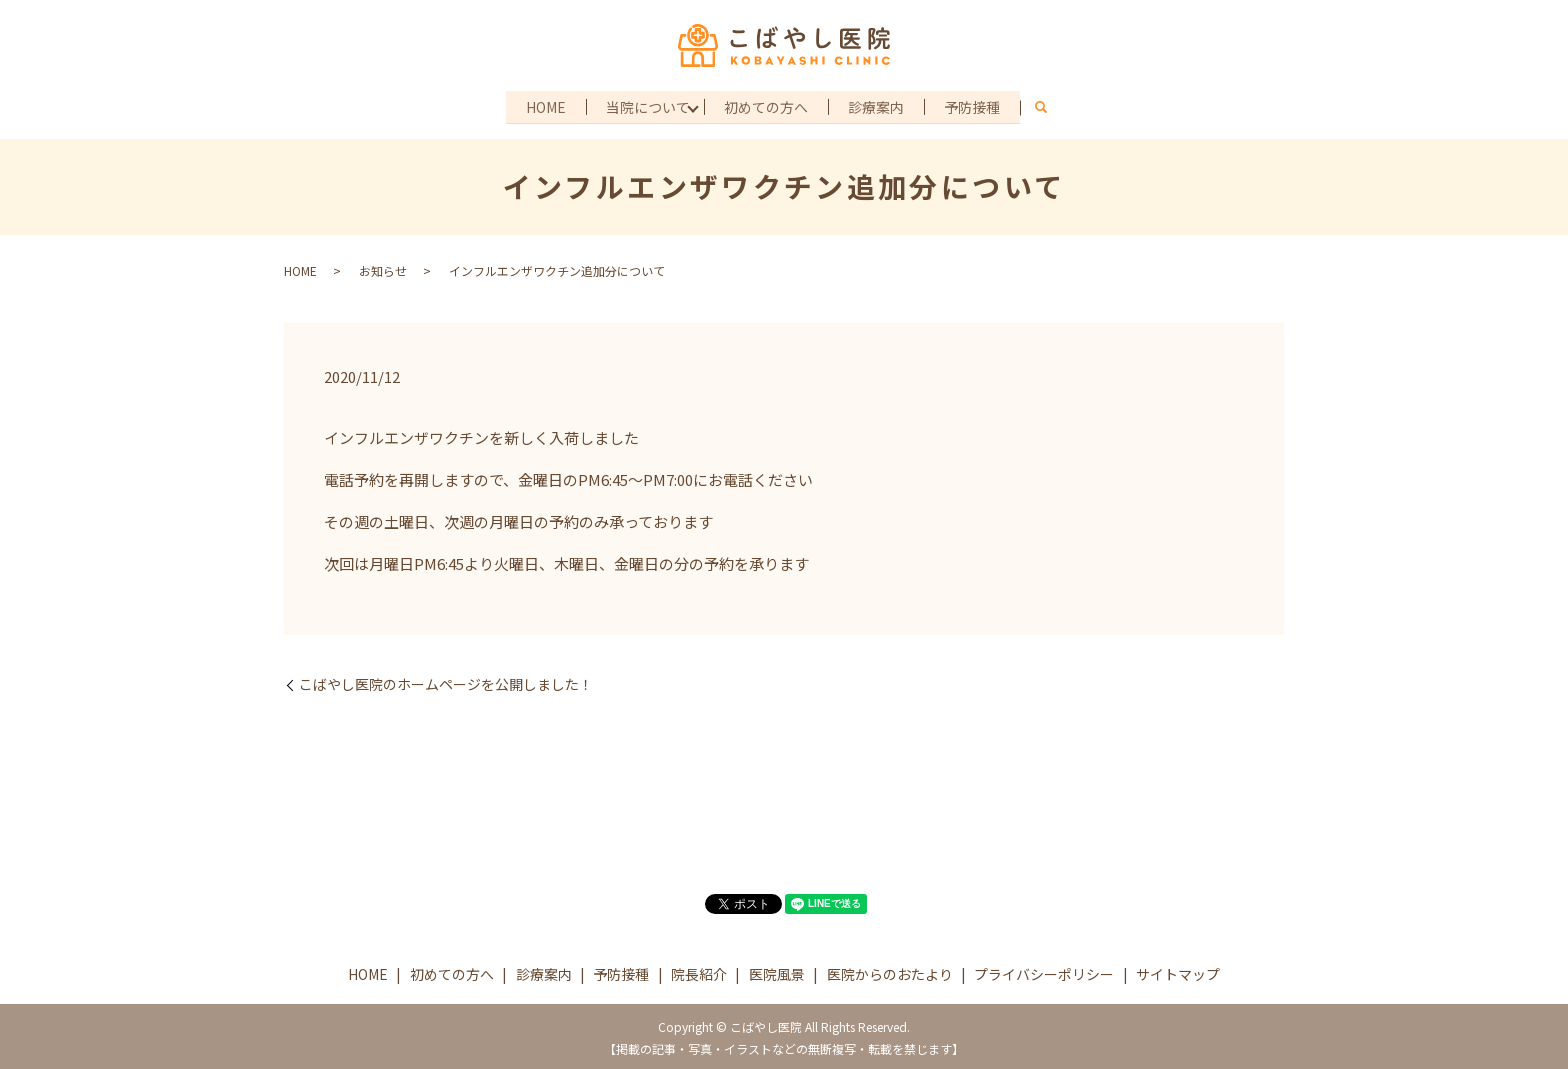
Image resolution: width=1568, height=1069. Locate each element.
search (1046, 107)
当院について (647, 105)
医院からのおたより (890, 971)
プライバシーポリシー (1044, 971)
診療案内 (878, 105)
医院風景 (777, 971)
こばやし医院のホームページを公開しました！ (446, 682)
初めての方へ (766, 105)
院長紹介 (699, 971)
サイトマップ (1178, 971)
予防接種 (976, 105)
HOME (543, 105)
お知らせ (383, 268)
